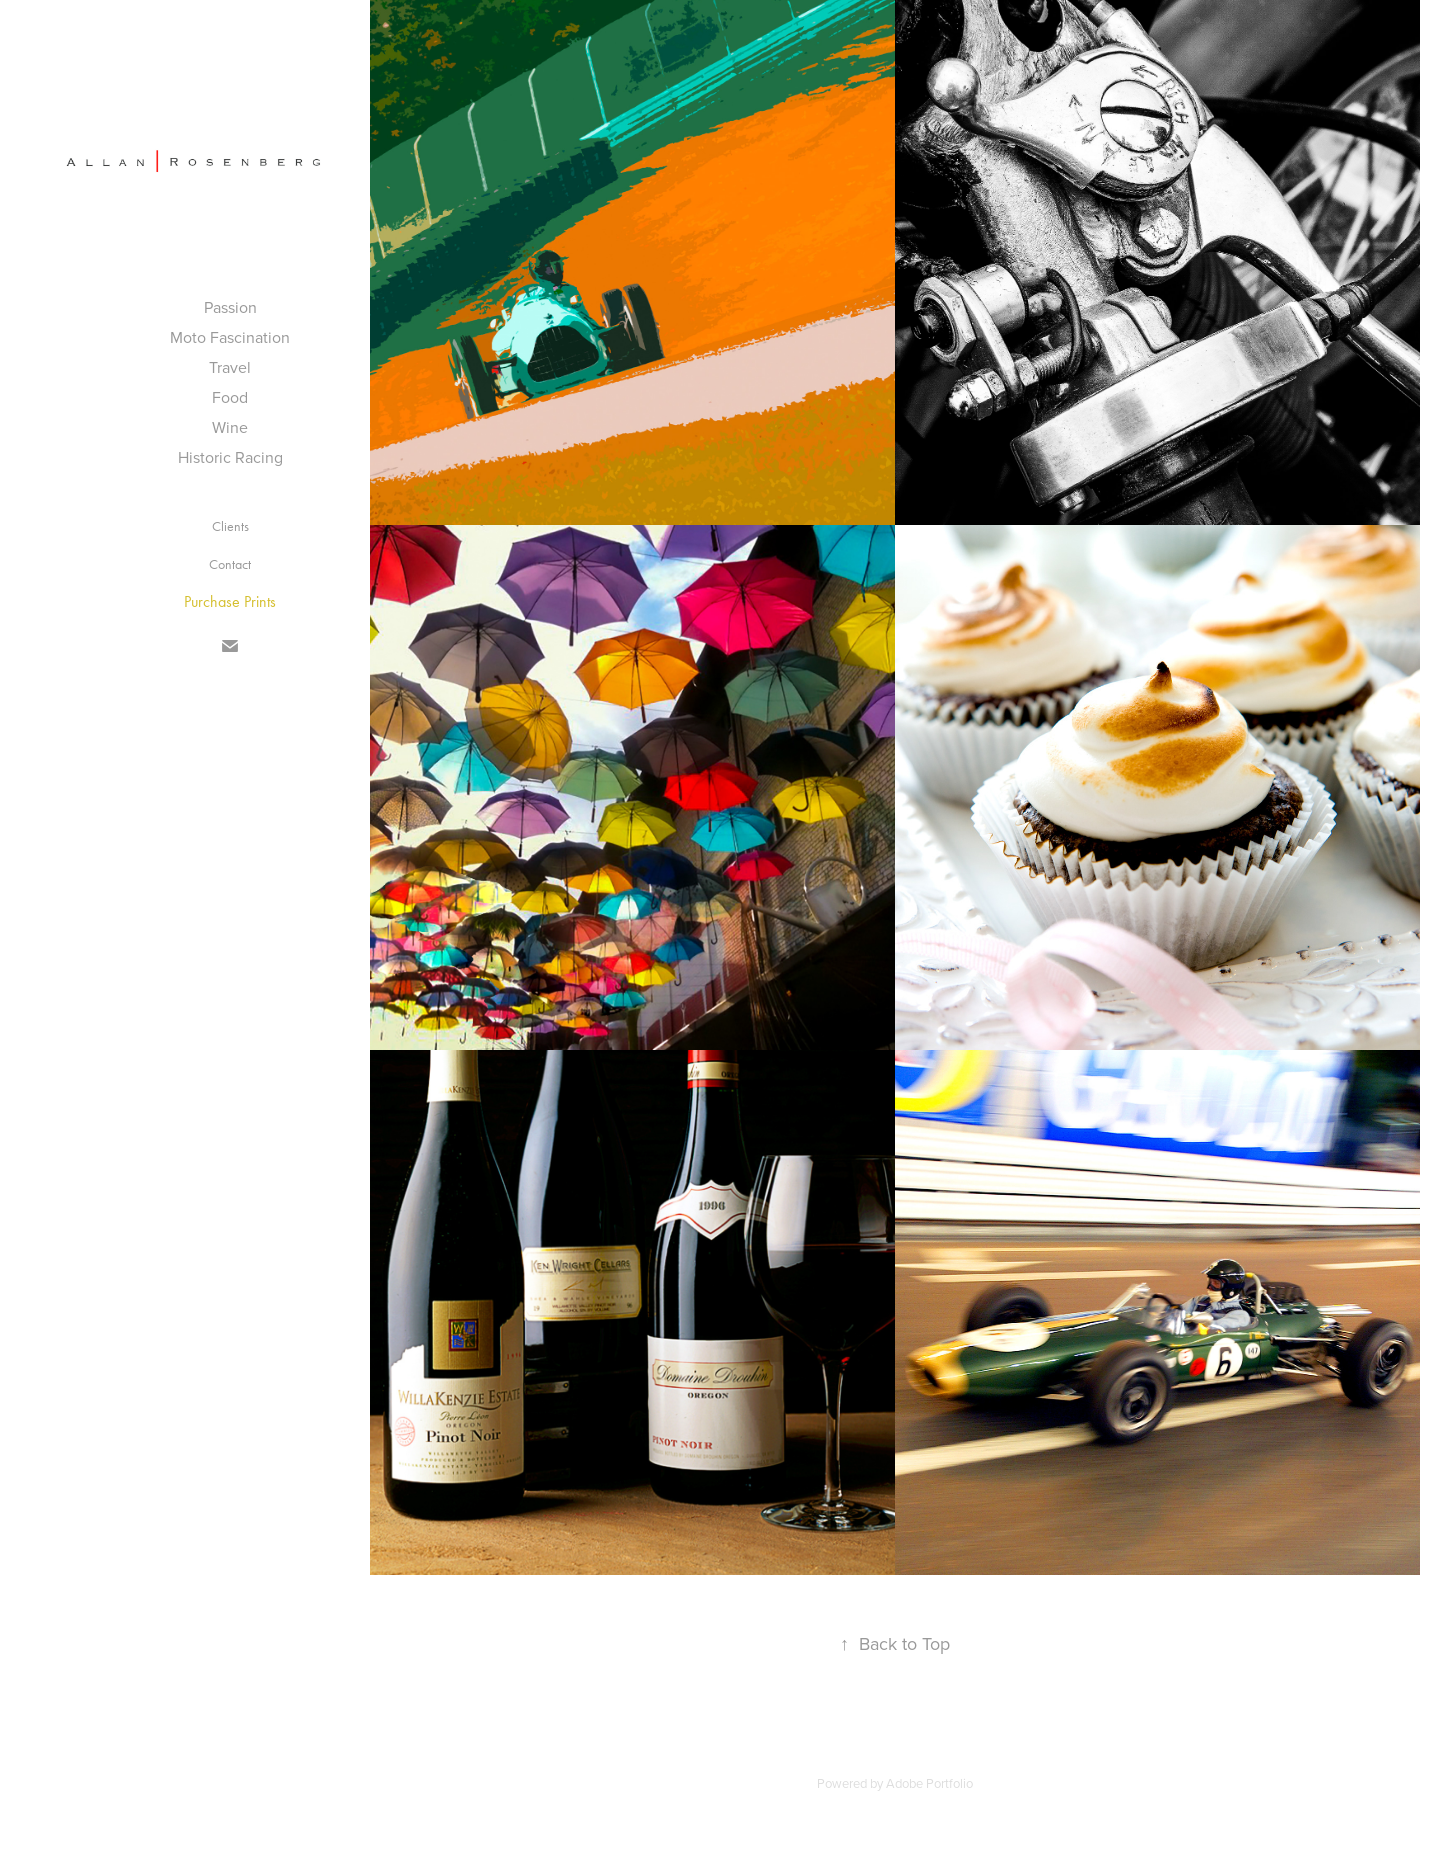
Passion (230, 307)
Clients (230, 526)
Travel (230, 367)
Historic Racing (230, 457)
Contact (230, 564)
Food (230, 397)
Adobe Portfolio (929, 1783)
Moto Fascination (230, 337)
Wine (230, 427)
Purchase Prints (230, 601)
